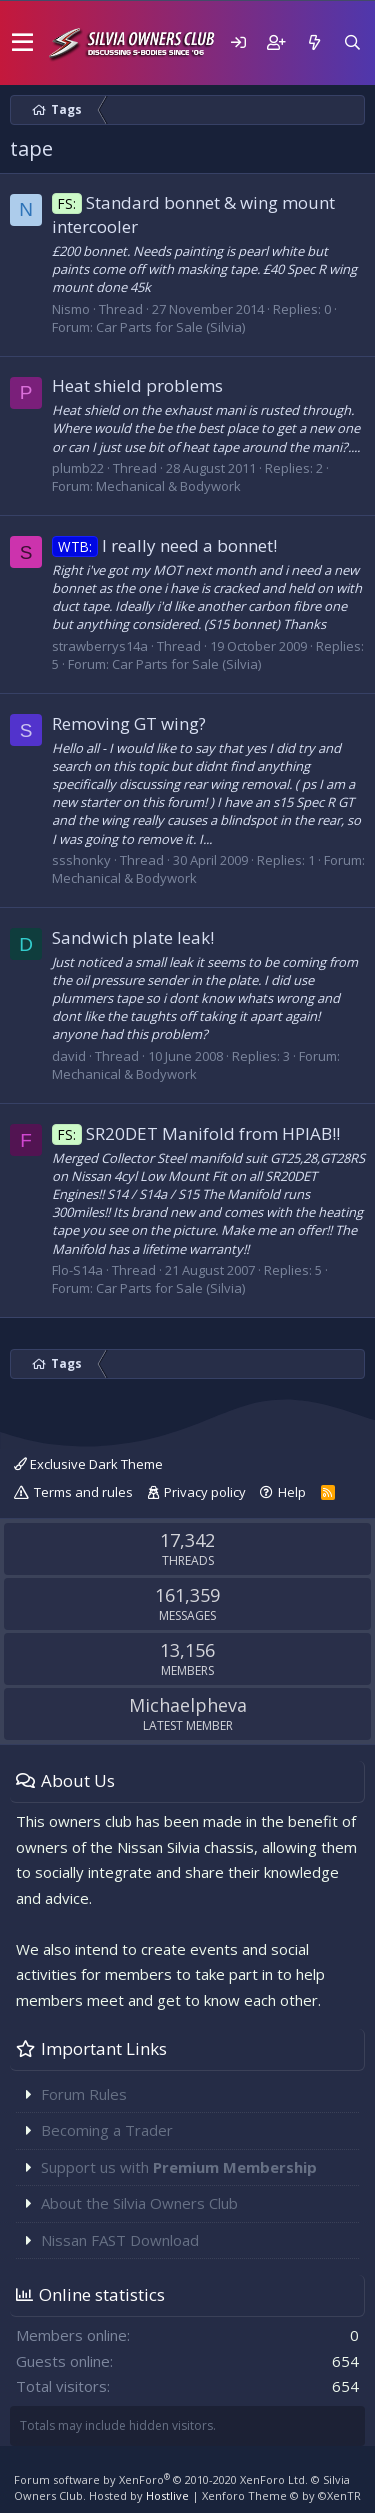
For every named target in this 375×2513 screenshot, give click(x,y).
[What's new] (314, 42)
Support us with (179, 2167)
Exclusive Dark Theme (88, 1464)
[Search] (352, 42)
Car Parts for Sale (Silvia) (170, 327)
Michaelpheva (188, 1705)
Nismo (71, 309)
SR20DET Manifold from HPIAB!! (196, 1133)
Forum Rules (84, 2094)
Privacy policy (205, 1492)
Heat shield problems (137, 385)
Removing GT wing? (129, 723)
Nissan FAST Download (120, 2240)
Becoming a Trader (107, 2130)
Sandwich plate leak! (133, 937)
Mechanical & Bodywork (168, 486)
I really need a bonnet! (164, 545)
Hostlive (167, 2495)
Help (292, 1492)
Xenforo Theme (281, 2495)
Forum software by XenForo (161, 2479)
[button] (22, 43)
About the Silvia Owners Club (139, 2203)
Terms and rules (83, 1492)
